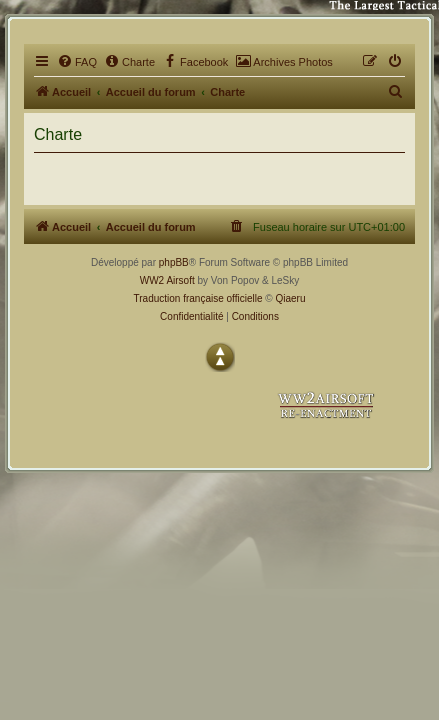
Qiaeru (290, 298)
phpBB (174, 262)
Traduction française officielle (198, 298)
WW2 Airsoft (167, 280)
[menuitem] (77, 62)
